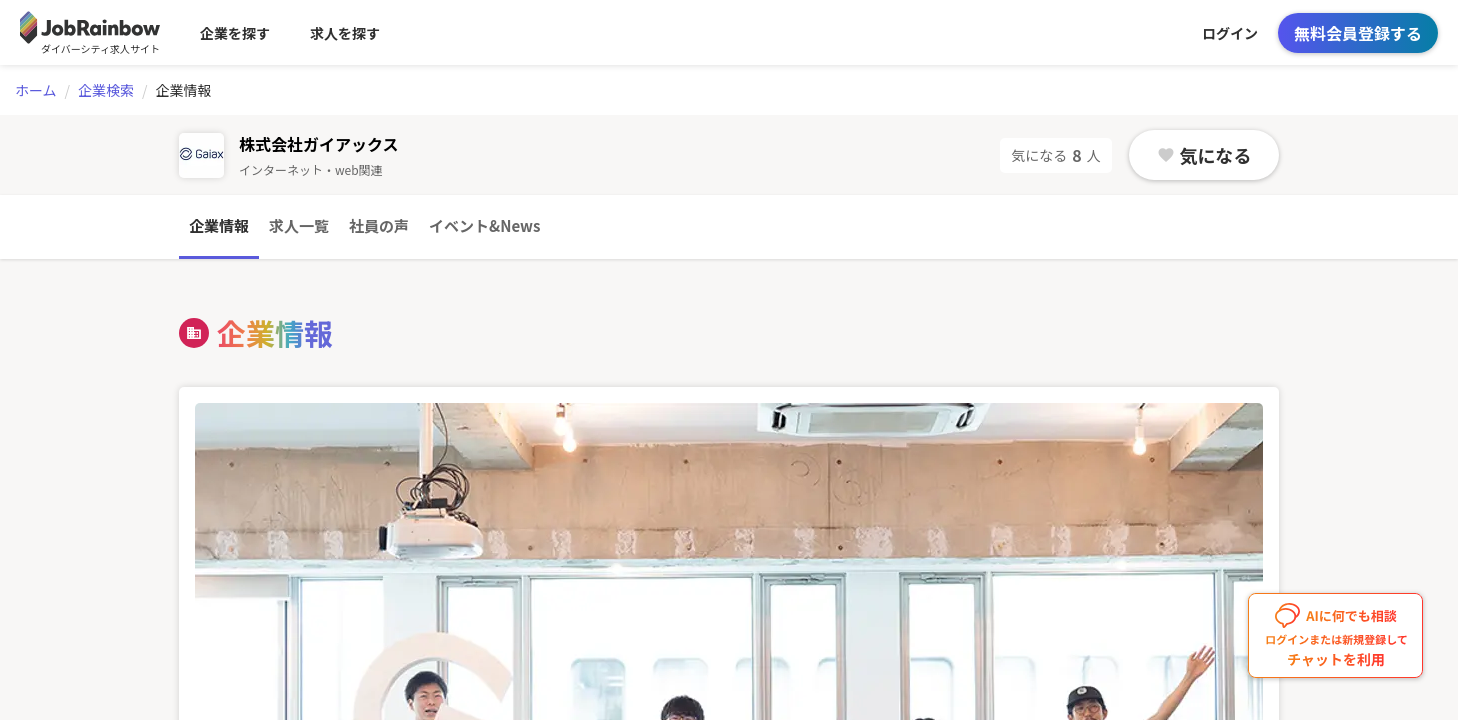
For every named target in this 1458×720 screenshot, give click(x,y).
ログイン (1230, 33)
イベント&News (484, 225)
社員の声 (379, 225)
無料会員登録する (1358, 33)
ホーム (36, 90)
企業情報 (219, 225)
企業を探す (235, 33)
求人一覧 (299, 225)
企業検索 (106, 90)
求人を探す (345, 33)
